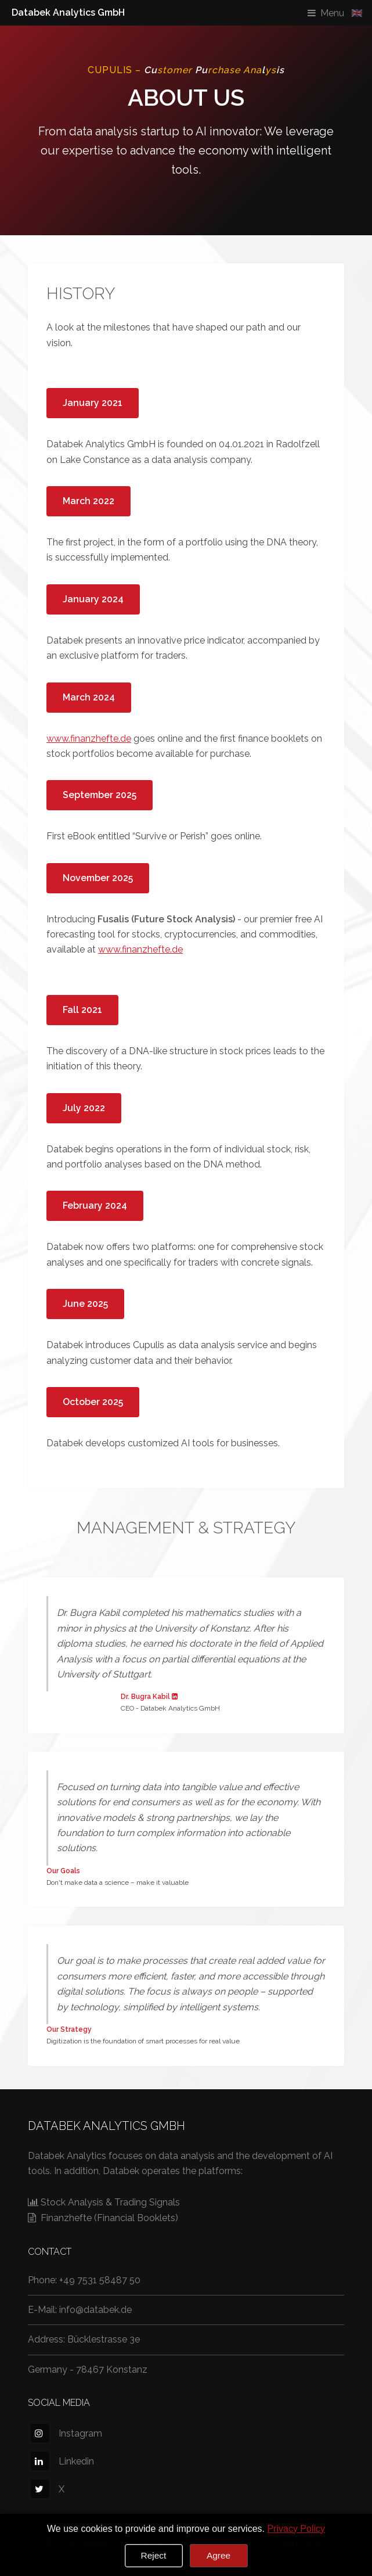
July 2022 (84, 1107)
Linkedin (62, 2461)
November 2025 (98, 877)
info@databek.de (95, 2309)
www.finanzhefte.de (88, 738)
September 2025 (99, 794)
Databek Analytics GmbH (68, 12)
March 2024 (89, 697)
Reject (153, 2555)
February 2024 (95, 1205)
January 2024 (93, 599)
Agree (218, 2555)
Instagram (66, 2433)
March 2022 (88, 500)
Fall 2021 (82, 1009)
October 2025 (93, 1401)
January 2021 (92, 402)
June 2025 (85, 1303)
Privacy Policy (296, 2529)
